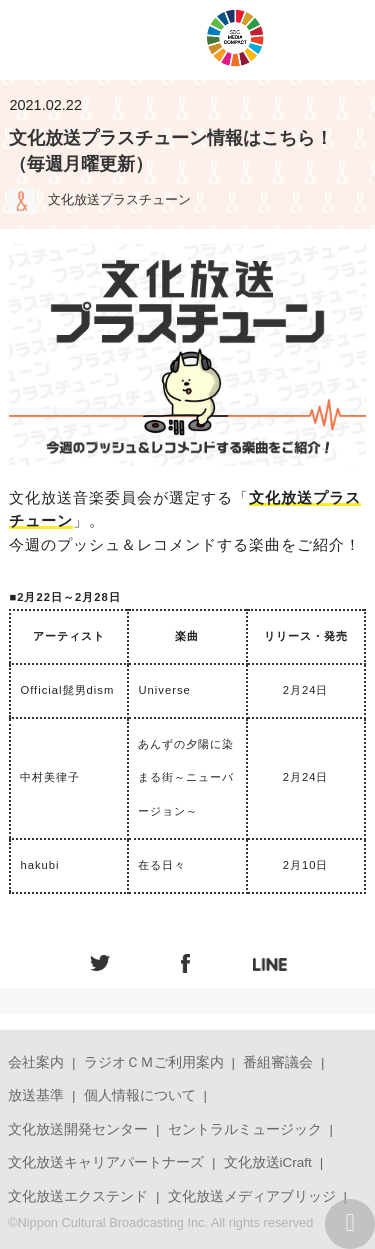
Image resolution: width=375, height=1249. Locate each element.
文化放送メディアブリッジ (252, 1196)
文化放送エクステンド (78, 1196)
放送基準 (36, 1095)
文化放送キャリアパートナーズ (106, 1162)
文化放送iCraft (268, 1162)
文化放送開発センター (78, 1129)
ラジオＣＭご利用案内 (154, 1062)
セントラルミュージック (245, 1129)
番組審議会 (278, 1062)
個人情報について (140, 1095)
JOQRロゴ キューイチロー (112, 40)
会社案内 (36, 1062)
